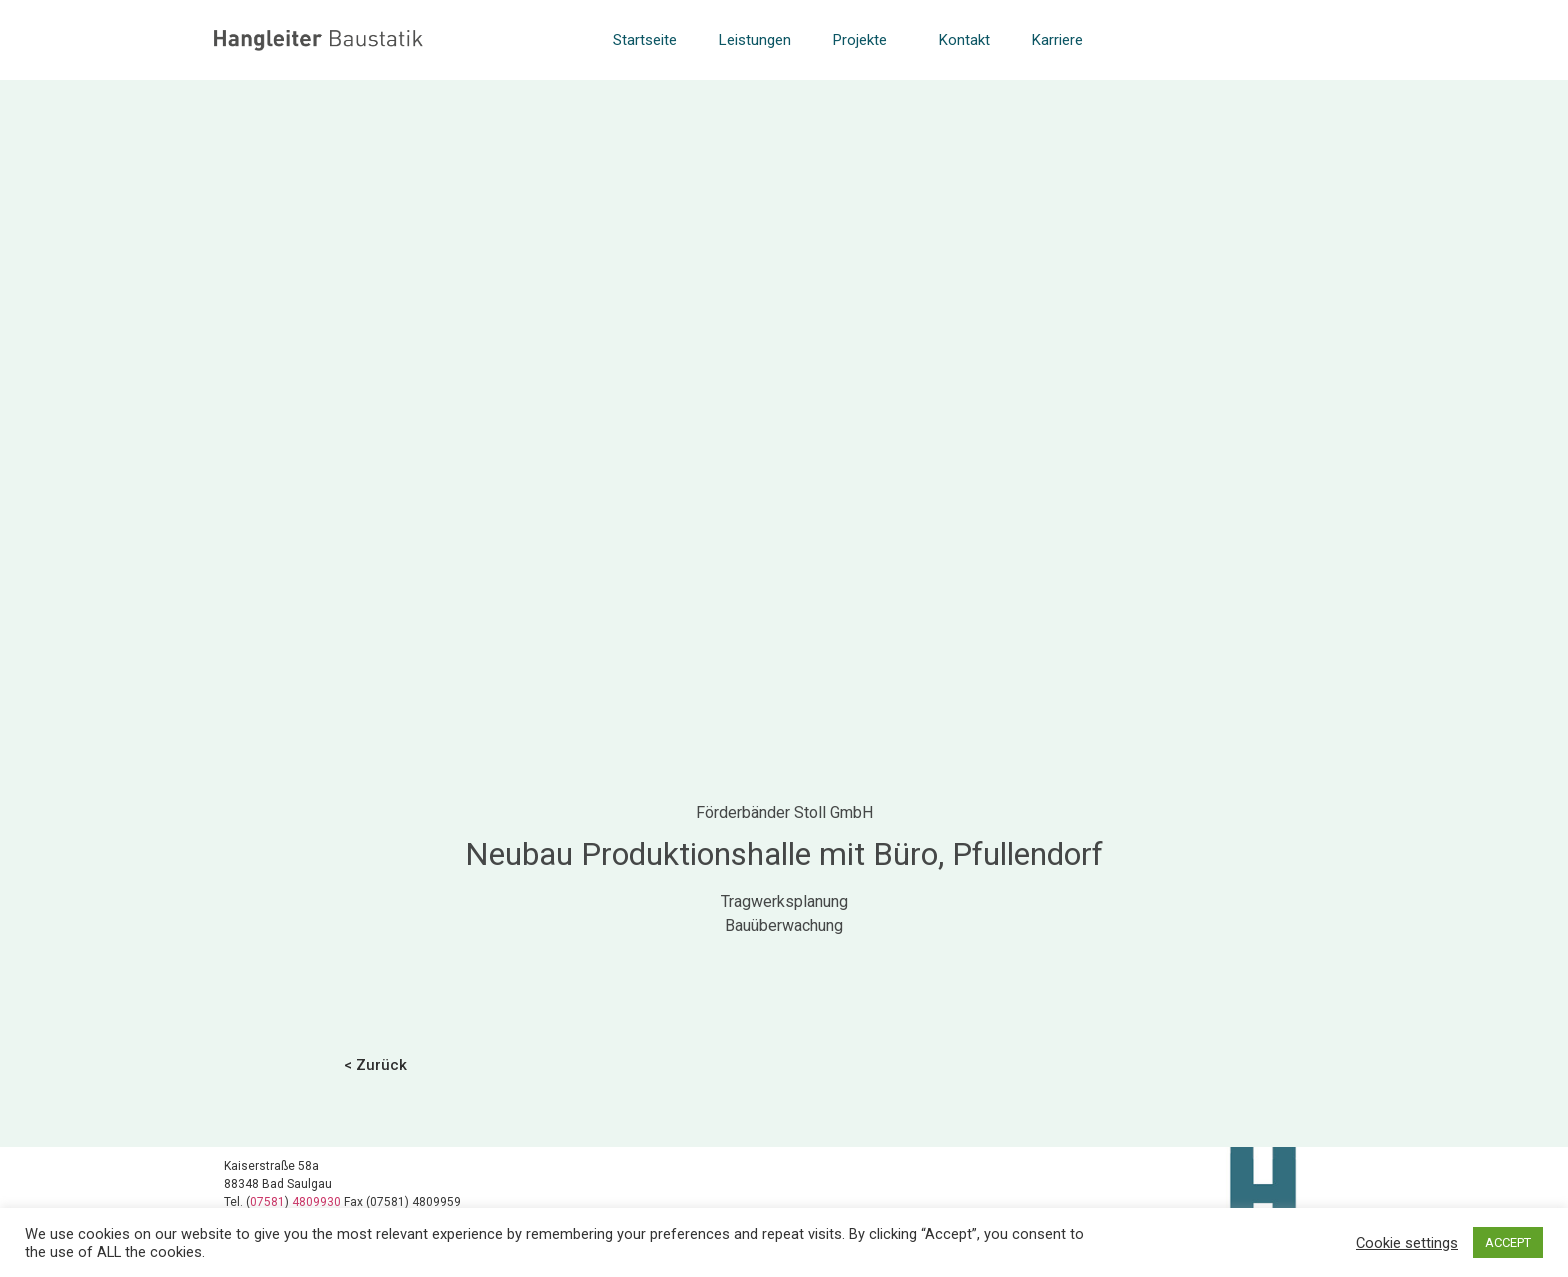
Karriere (1057, 40)
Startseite (645, 40)
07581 (267, 1202)
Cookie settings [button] (1407, 1243)
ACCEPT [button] (1508, 1242)
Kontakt (964, 40)
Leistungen (755, 40)
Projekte (865, 40)
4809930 (318, 1202)
